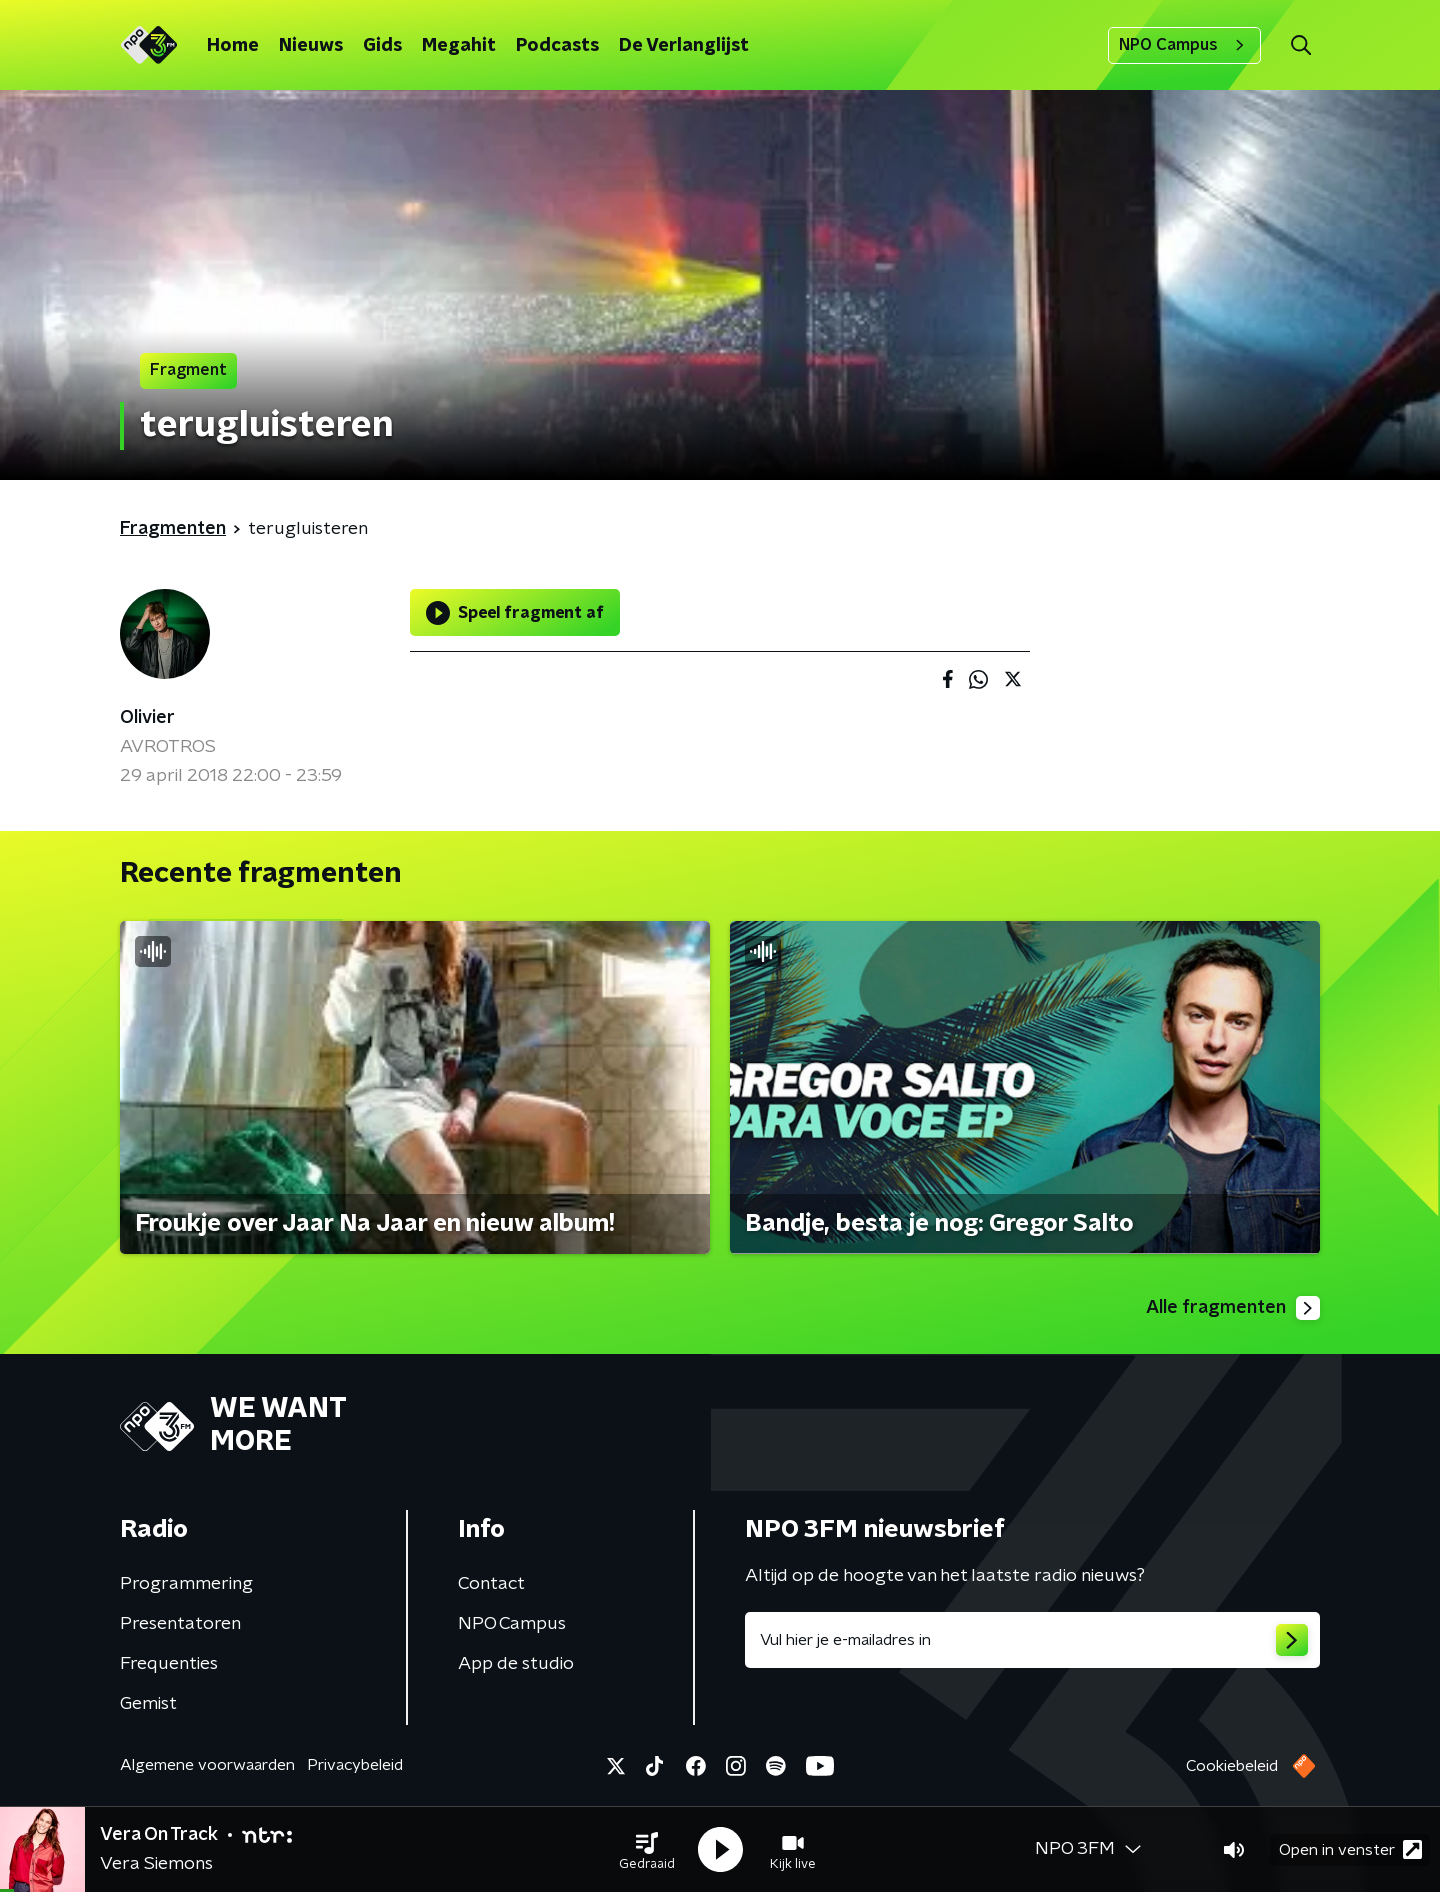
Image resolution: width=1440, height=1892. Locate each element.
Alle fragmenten (1233, 1308)
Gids (382, 46)
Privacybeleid (355, 1765)
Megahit (459, 46)
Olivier (147, 718)
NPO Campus (1184, 45)
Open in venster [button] (1350, 1849)
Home (233, 46)
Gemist (148, 1704)
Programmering (186, 1584)
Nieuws (311, 46)
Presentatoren (180, 1624)
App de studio (516, 1664)
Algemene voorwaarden (207, 1765)
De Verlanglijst (684, 46)
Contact (491, 1584)
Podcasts (557, 46)
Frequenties (169, 1664)
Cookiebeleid (1232, 1766)
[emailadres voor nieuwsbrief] (1032, 1640)
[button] (647, 1850)
